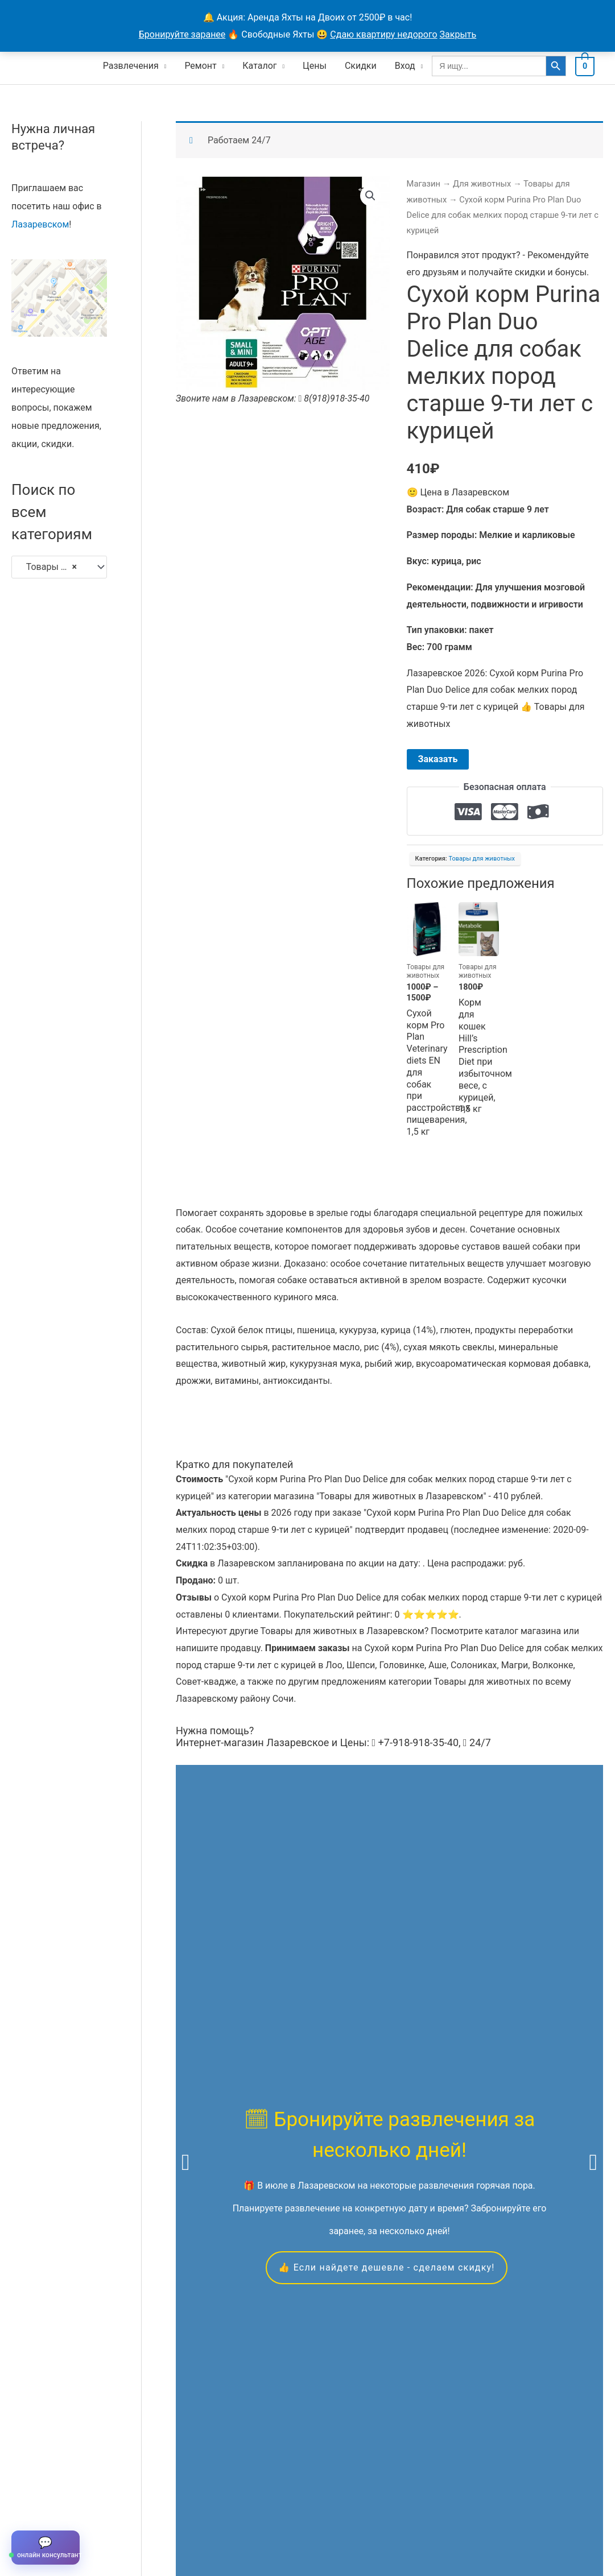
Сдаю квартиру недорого (383, 34)
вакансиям (267, 2079)
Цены (317, 65)
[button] (370, 195)
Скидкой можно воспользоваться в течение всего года (384, 2378)
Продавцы (160, 2522)
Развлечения (134, 65)
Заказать (438, 759)
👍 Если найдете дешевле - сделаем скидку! (386, 1974)
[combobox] (59, 567)
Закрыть (458, 34)
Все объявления (92, 2522)
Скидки (363, 65)
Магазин (424, 184)
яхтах (348, 2062)
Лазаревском (40, 224)
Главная (28, 2522)
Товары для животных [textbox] (53, 567)
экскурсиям (201, 2062)
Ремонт (203, 65)
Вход (408, 65)
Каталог (262, 65)
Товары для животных (481, 858)
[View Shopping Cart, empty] (586, 65)
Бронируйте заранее (182, 34)
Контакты (215, 2522)
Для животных (482, 184)
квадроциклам (497, 2062)
